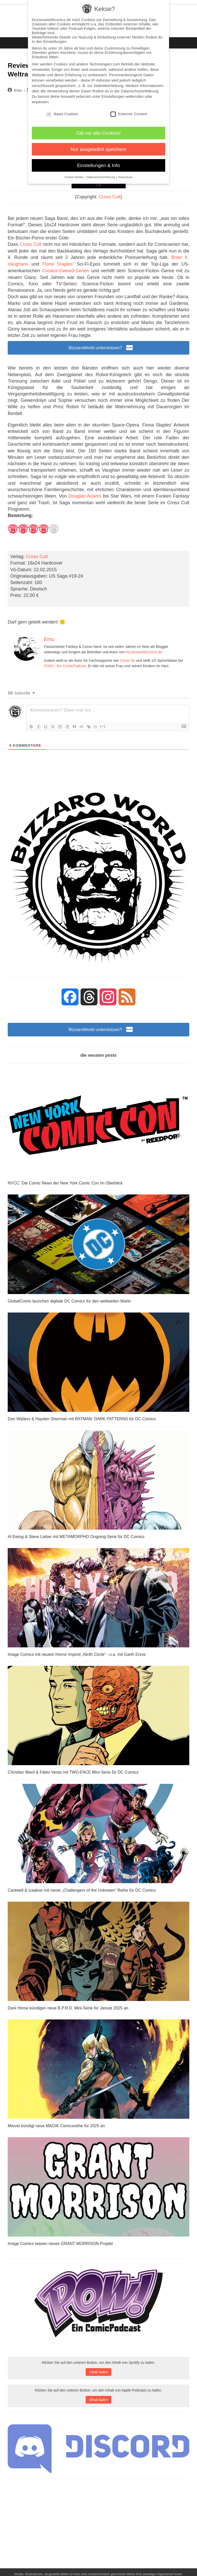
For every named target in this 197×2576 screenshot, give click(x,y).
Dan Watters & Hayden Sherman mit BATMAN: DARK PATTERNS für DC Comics (82, 1419)
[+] (102, 725)
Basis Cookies (62, 114)
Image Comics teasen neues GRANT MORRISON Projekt (60, 2244)
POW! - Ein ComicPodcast (65, 665)
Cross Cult (110, 196)
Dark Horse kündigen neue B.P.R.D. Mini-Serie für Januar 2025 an (68, 2008)
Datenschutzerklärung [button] (101, 177)
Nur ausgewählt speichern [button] (98, 149)
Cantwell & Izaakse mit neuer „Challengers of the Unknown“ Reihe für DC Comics (82, 1890)
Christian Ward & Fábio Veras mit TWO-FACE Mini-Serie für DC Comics (73, 1772)
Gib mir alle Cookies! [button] (98, 133)
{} (95, 725)
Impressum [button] (125, 177)
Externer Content (129, 114)
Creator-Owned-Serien (65, 270)
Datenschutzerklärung (139, 91)
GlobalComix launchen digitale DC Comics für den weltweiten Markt (69, 1301)
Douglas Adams (84, 495)
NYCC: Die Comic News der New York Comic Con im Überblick (65, 1183)
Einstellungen (113, 96)
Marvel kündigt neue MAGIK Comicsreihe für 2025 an (56, 2126)
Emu (18, 90)
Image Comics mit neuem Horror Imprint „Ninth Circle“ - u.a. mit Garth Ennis (77, 1654)
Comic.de (127, 660)
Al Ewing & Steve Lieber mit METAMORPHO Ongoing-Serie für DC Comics (76, 1536)
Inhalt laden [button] (98, 2372)
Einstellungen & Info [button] (98, 165)
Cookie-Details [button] (74, 177)
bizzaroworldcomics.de (144, 651)
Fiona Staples (57, 263)
